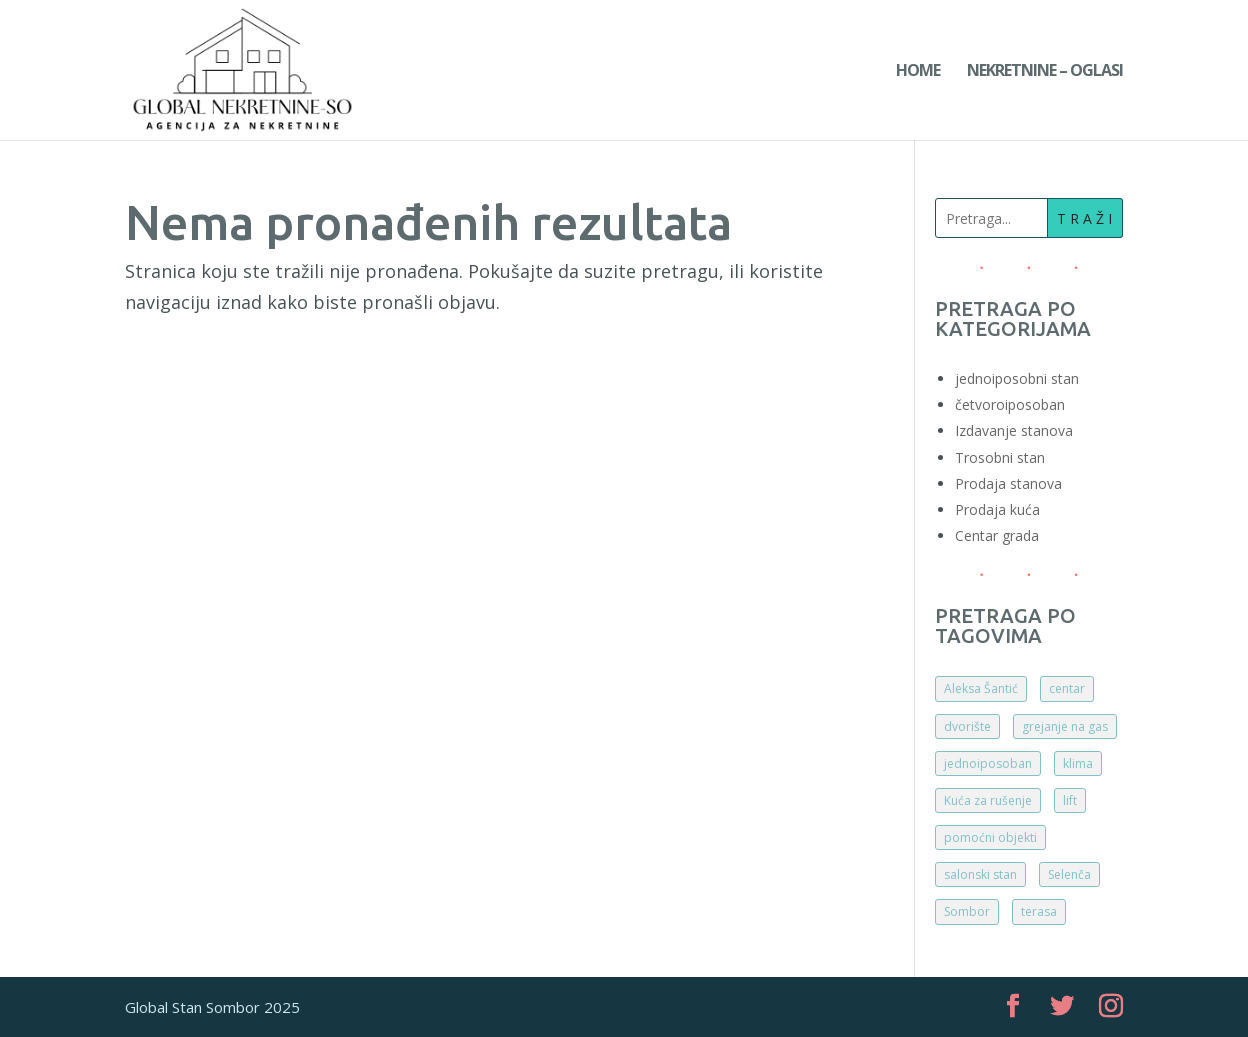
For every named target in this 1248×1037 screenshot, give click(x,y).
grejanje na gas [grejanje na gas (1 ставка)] (1065, 726)
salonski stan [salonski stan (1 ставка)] (980, 874)
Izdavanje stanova (1014, 430)
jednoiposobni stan (1017, 378)
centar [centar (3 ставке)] (1067, 688)
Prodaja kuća (997, 509)
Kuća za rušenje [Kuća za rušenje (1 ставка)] (988, 800)
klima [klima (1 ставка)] (1078, 763)
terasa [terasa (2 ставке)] (1039, 911)
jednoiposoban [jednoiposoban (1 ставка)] (988, 763)
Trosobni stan (1000, 457)
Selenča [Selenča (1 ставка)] (1069, 874)
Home (918, 72)
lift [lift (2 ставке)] (1070, 800)
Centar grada (997, 535)
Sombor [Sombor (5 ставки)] (967, 911)
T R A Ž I (1084, 218)
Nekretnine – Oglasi (1045, 72)
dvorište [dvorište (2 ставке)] (967, 726)
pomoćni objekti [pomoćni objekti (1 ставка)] (990, 837)
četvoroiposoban (1010, 404)
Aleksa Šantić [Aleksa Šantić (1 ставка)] (981, 688)
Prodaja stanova (1008, 483)
